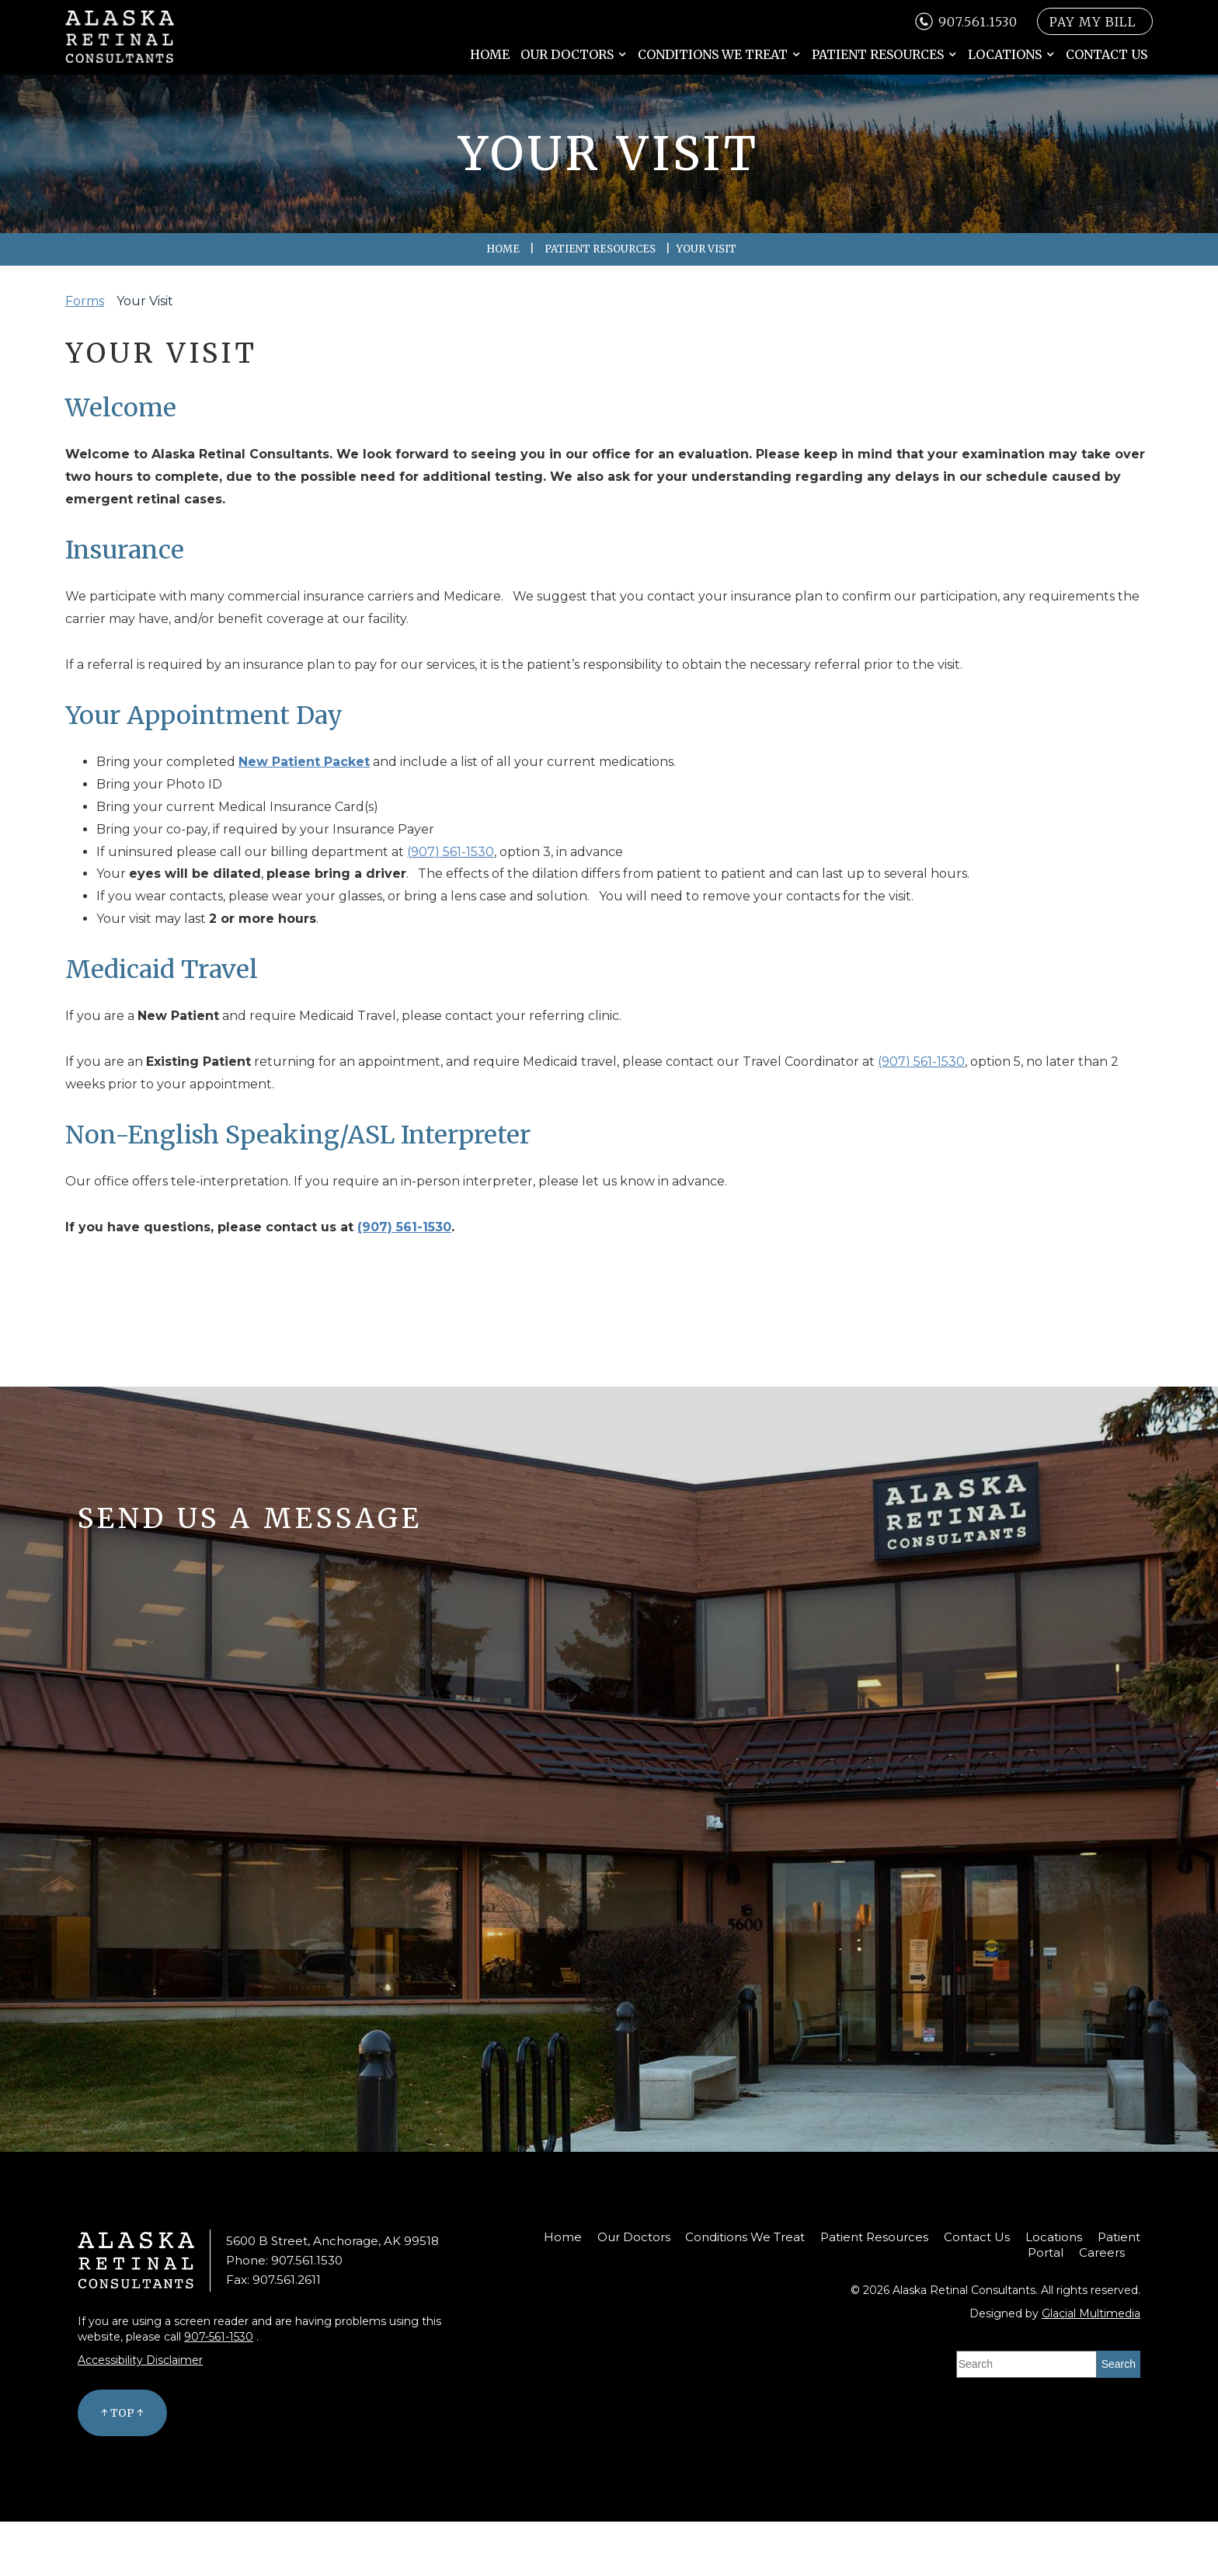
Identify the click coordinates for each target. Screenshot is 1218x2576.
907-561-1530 (218, 2337)
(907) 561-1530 (450, 851)
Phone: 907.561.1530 (284, 2260)
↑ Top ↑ (122, 2413)
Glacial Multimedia (1091, 2313)
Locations (1005, 54)
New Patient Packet (304, 761)
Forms (84, 301)
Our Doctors (567, 54)
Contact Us (1106, 54)
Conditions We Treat (713, 54)
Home (490, 54)
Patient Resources (878, 54)
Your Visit (145, 301)
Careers (1102, 2252)
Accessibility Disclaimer (140, 2360)
